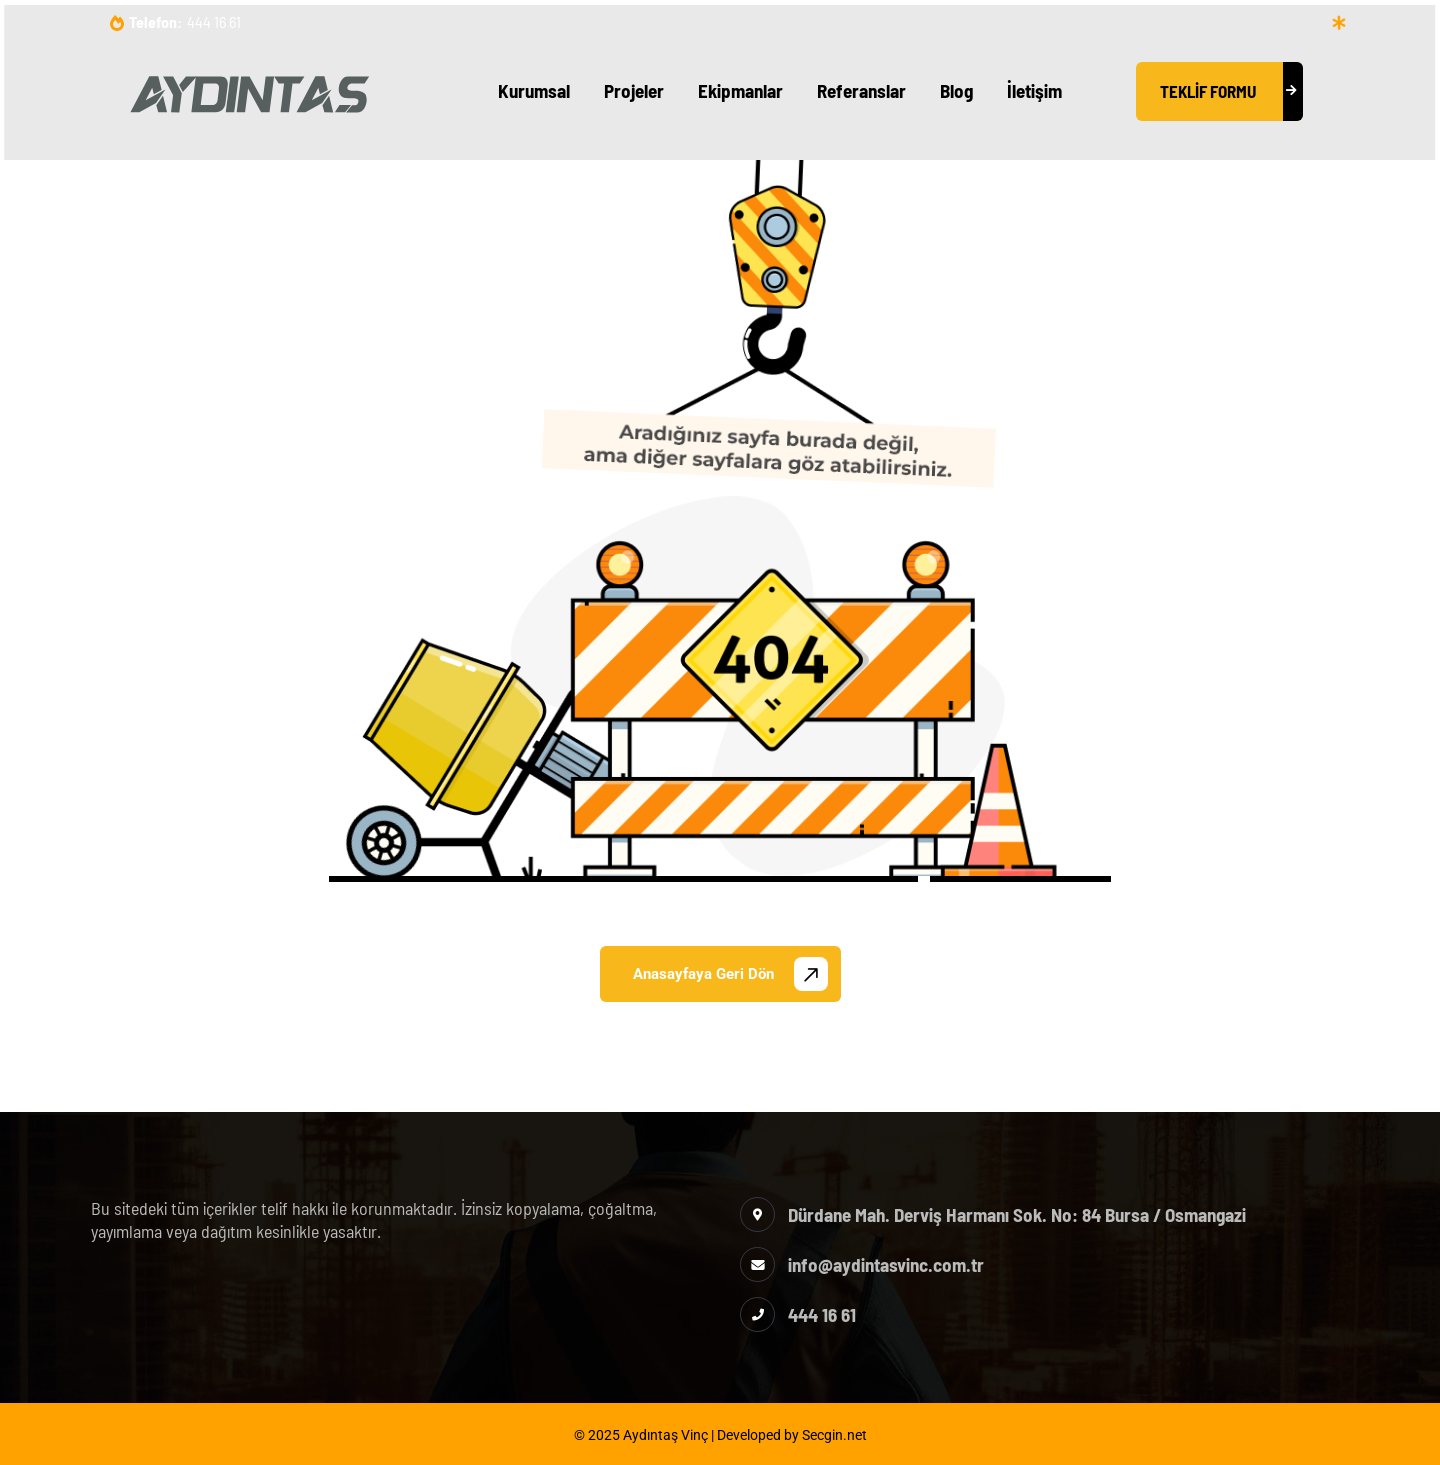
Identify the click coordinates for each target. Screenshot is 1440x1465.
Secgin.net (834, 1435)
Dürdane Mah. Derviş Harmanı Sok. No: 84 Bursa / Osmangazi (1017, 1214)
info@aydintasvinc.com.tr (886, 1264)
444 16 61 (214, 21)
